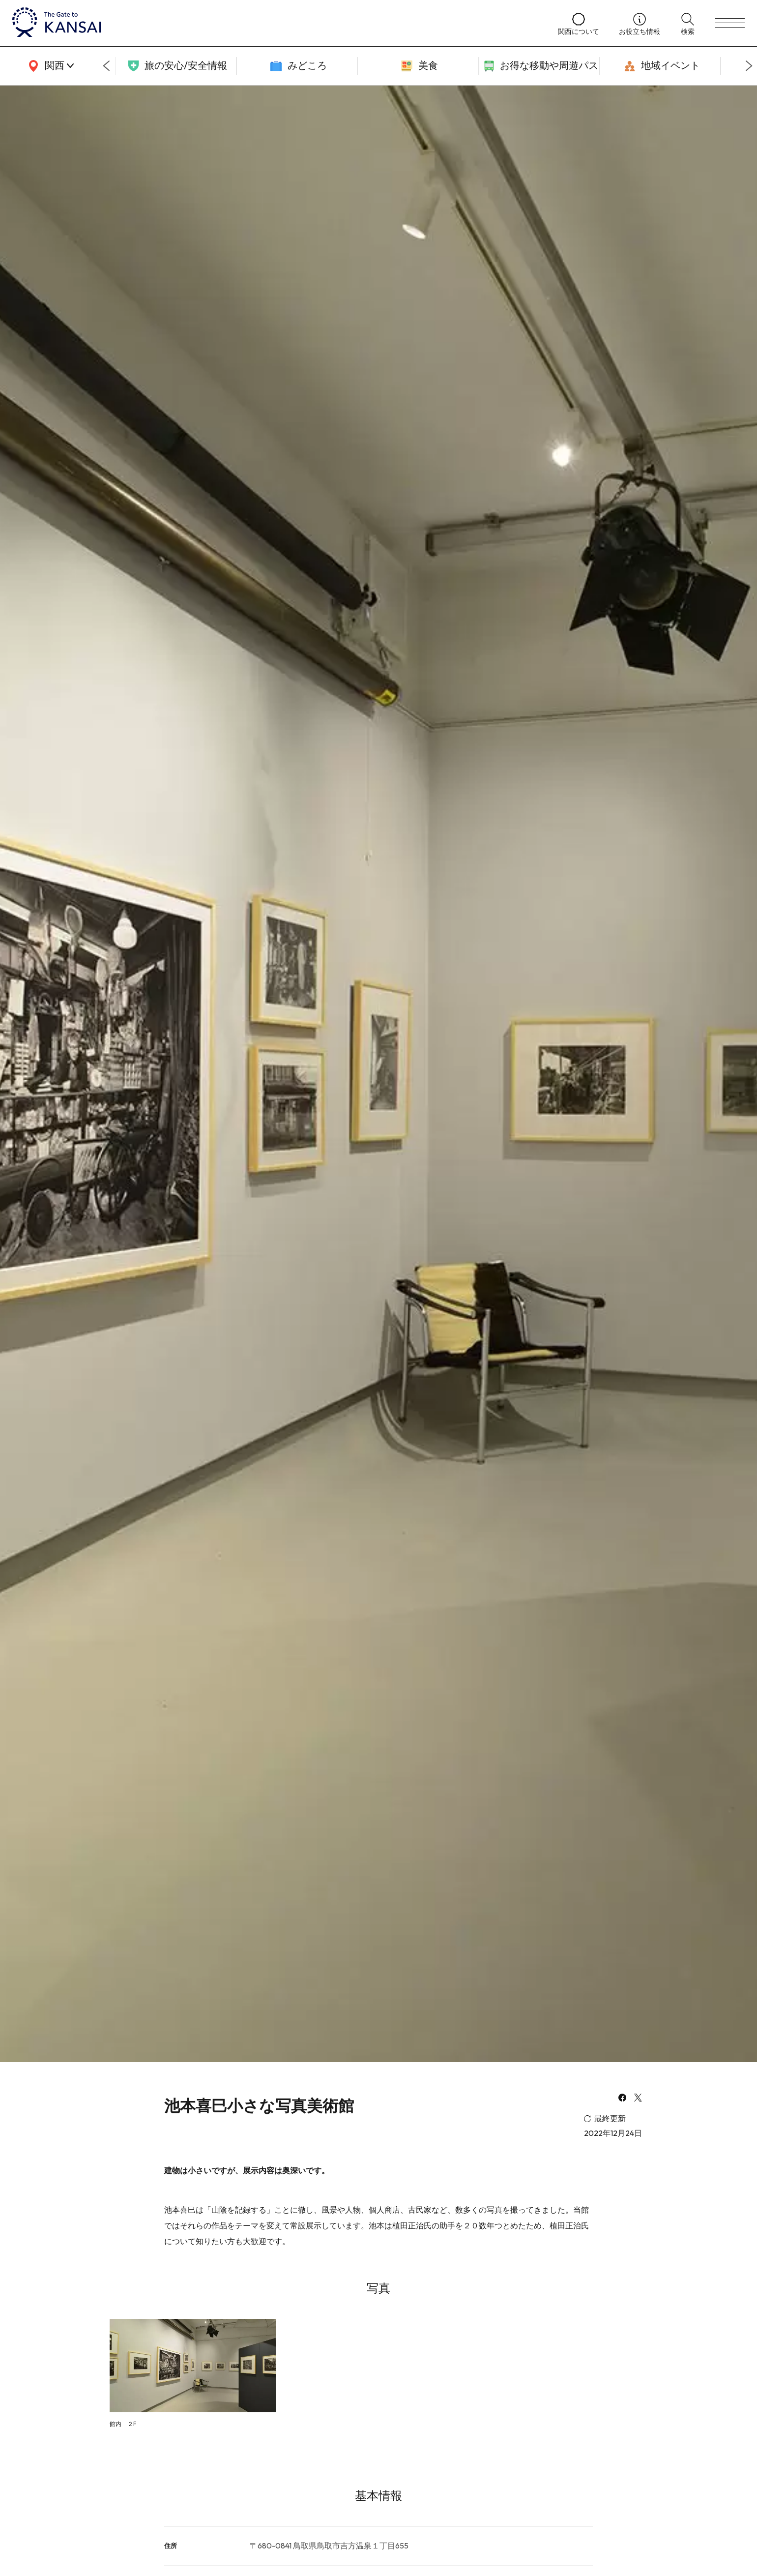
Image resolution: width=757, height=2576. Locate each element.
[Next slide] (749, 66)
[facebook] (622, 2098)
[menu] (730, 23)
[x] (638, 2098)
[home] (275, 23)
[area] (49, 66)
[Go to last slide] (106, 66)
